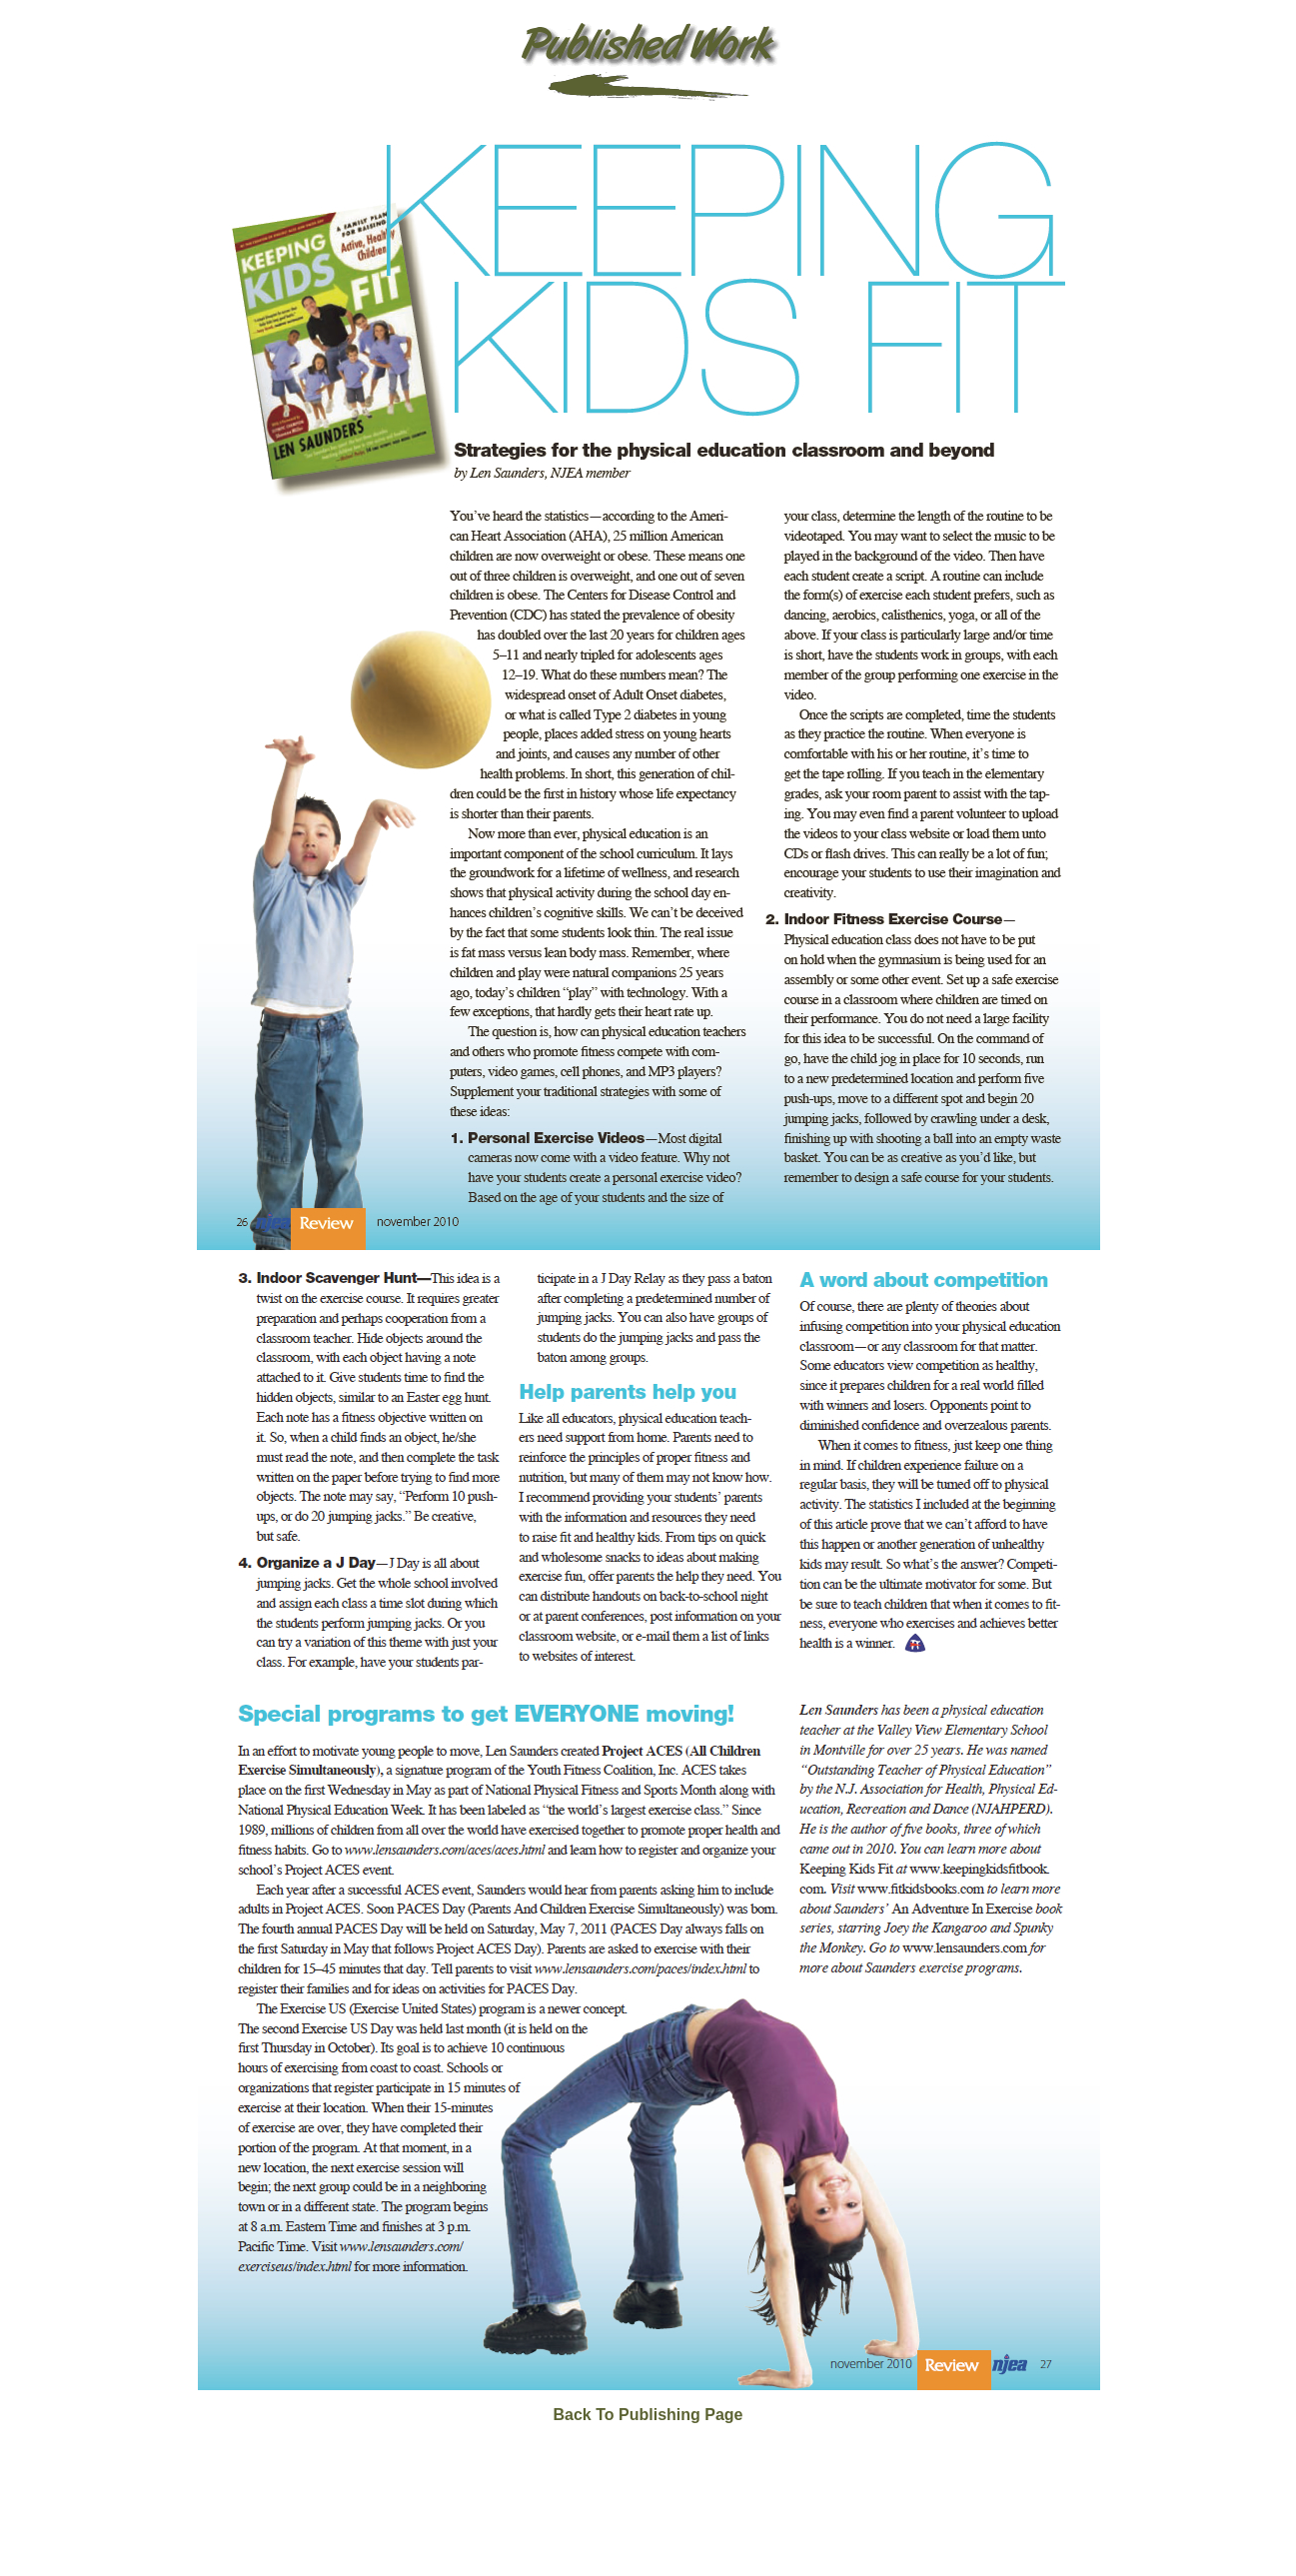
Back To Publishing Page (648, 2414)
